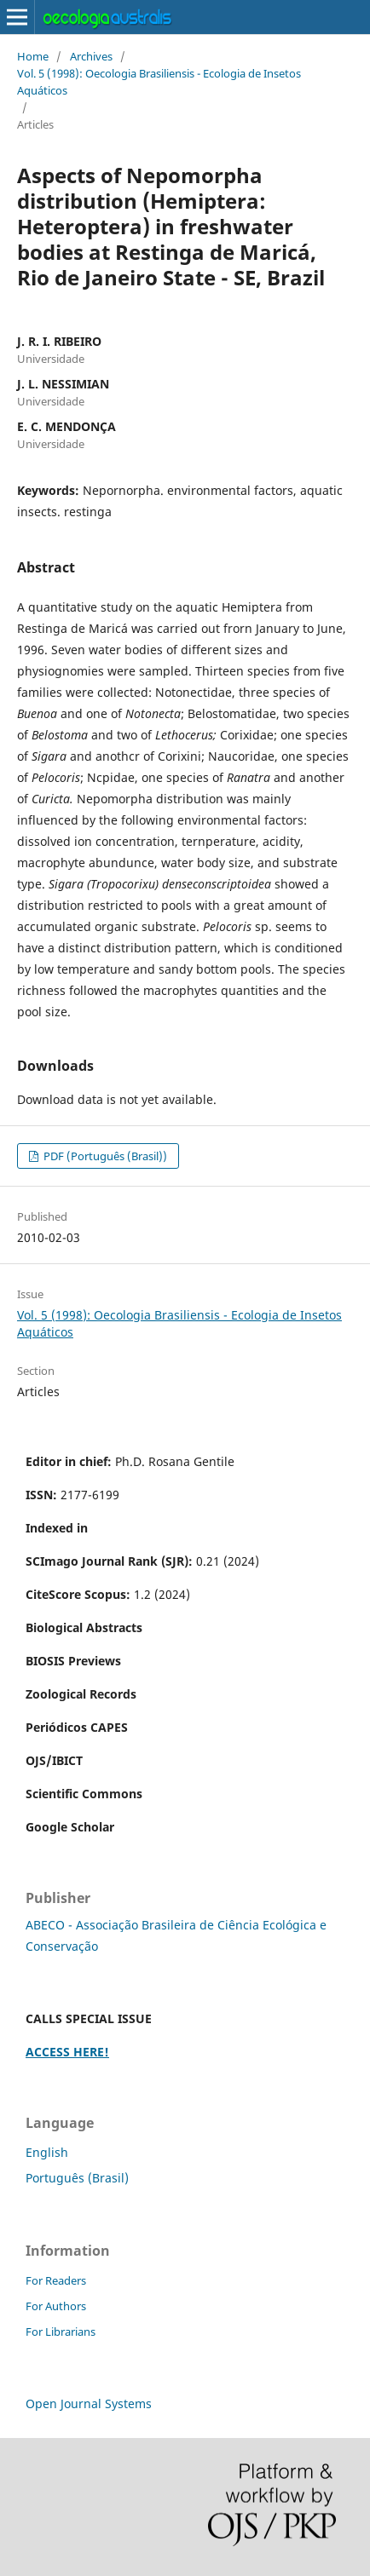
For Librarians (60, 2331)
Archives (91, 56)
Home (33, 56)
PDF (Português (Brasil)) (104, 1156)
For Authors (56, 2306)
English (47, 2152)
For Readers (56, 2280)
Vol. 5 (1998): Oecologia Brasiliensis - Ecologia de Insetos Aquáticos (159, 82)
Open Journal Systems (89, 2403)
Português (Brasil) (77, 2178)
